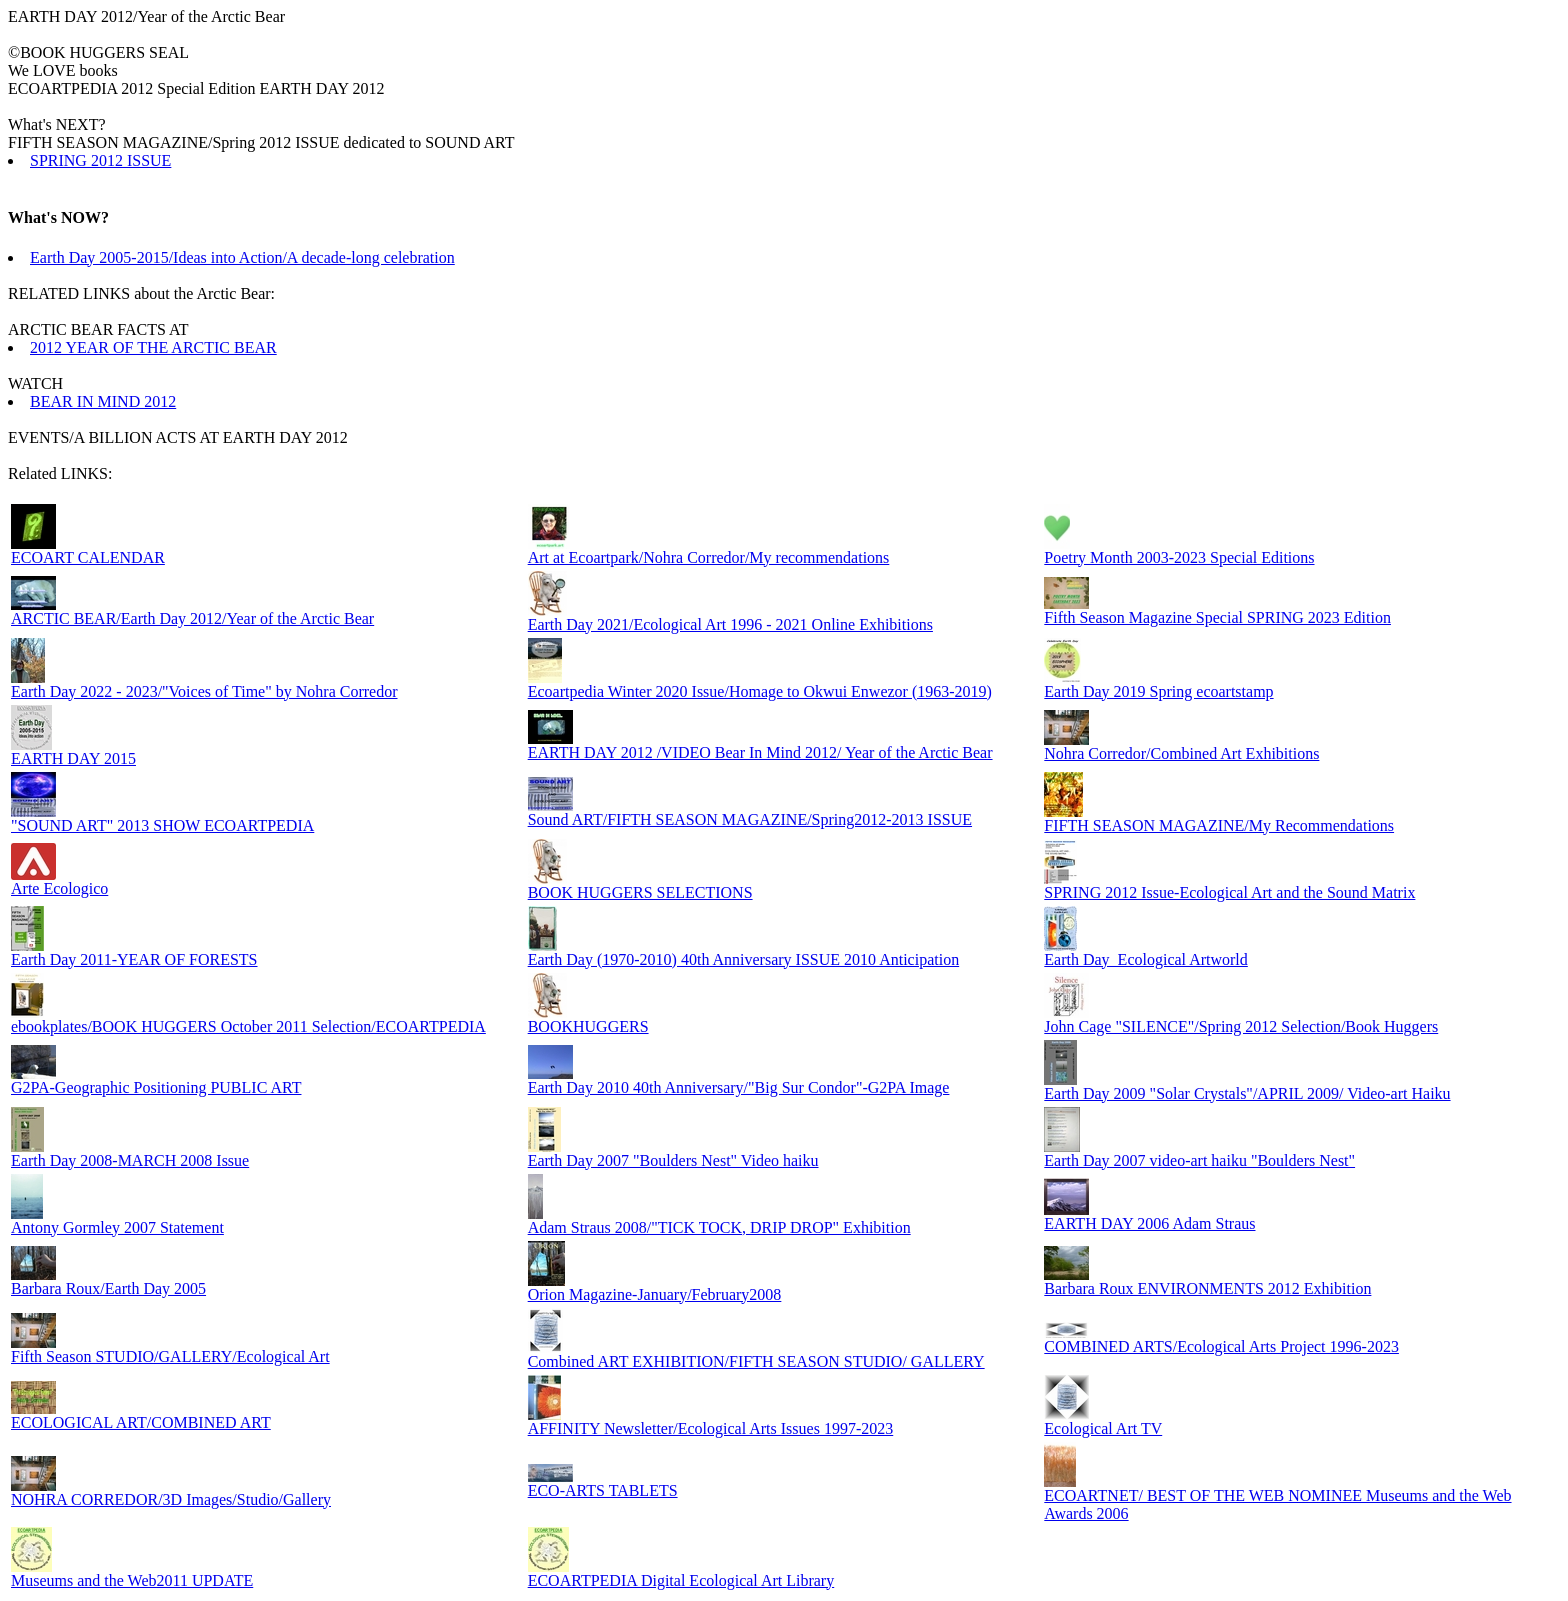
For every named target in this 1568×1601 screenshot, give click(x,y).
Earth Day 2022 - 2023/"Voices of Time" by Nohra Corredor (204, 691)
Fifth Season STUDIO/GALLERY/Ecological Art (170, 1356)
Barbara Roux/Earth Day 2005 (108, 1288)
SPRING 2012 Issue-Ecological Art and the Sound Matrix (1229, 892)
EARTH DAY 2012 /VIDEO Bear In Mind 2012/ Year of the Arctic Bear (760, 752)
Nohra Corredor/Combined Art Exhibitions (1181, 753)
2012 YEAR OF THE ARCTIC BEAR (153, 347)
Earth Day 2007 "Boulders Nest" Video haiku (673, 1160)
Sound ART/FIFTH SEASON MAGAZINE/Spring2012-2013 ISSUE (750, 819)
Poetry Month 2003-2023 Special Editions (1179, 557)
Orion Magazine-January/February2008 (655, 1294)
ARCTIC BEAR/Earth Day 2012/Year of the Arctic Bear (192, 618)
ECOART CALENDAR (88, 557)
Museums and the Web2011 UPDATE (132, 1580)
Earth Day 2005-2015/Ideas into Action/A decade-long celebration (242, 257)
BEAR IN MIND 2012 (103, 401)
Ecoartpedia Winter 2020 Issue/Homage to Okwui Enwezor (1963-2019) (760, 691)
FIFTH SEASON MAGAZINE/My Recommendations (1219, 825)
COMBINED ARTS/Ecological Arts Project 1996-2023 (1221, 1346)
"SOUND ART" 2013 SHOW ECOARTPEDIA (162, 825)
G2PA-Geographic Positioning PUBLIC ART (156, 1087)
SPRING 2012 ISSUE (100, 160)
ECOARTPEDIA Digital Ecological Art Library (681, 1580)
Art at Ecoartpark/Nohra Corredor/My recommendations (709, 557)
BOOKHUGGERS (588, 1026)
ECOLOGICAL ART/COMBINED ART (141, 1422)
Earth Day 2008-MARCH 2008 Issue (130, 1160)
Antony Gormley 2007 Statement (117, 1227)
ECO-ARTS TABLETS (603, 1490)
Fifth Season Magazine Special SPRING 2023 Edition (1217, 617)
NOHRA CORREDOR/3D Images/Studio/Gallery (171, 1499)
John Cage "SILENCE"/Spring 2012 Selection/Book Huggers (1241, 1026)
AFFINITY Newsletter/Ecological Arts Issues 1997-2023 (711, 1428)
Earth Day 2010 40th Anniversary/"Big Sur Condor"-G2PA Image (739, 1087)
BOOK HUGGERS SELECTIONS (640, 892)
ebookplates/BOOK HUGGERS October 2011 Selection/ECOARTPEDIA (248, 1026)
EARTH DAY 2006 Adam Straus (1149, 1223)
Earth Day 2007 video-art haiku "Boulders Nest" (1199, 1160)
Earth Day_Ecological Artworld (1146, 959)
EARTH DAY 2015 (73, 758)
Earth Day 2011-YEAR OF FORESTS (134, 959)
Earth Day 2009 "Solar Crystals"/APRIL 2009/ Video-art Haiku (1247, 1093)
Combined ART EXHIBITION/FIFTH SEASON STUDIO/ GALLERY (756, 1361)
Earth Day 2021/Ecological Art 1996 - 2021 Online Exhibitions (730, 624)
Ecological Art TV (1103, 1428)
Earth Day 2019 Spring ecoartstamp (1158, 691)
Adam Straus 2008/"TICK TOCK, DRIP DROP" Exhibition (719, 1227)
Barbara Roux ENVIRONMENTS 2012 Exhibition (1207, 1288)
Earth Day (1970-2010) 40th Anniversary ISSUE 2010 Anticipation (744, 959)
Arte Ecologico (59, 888)
